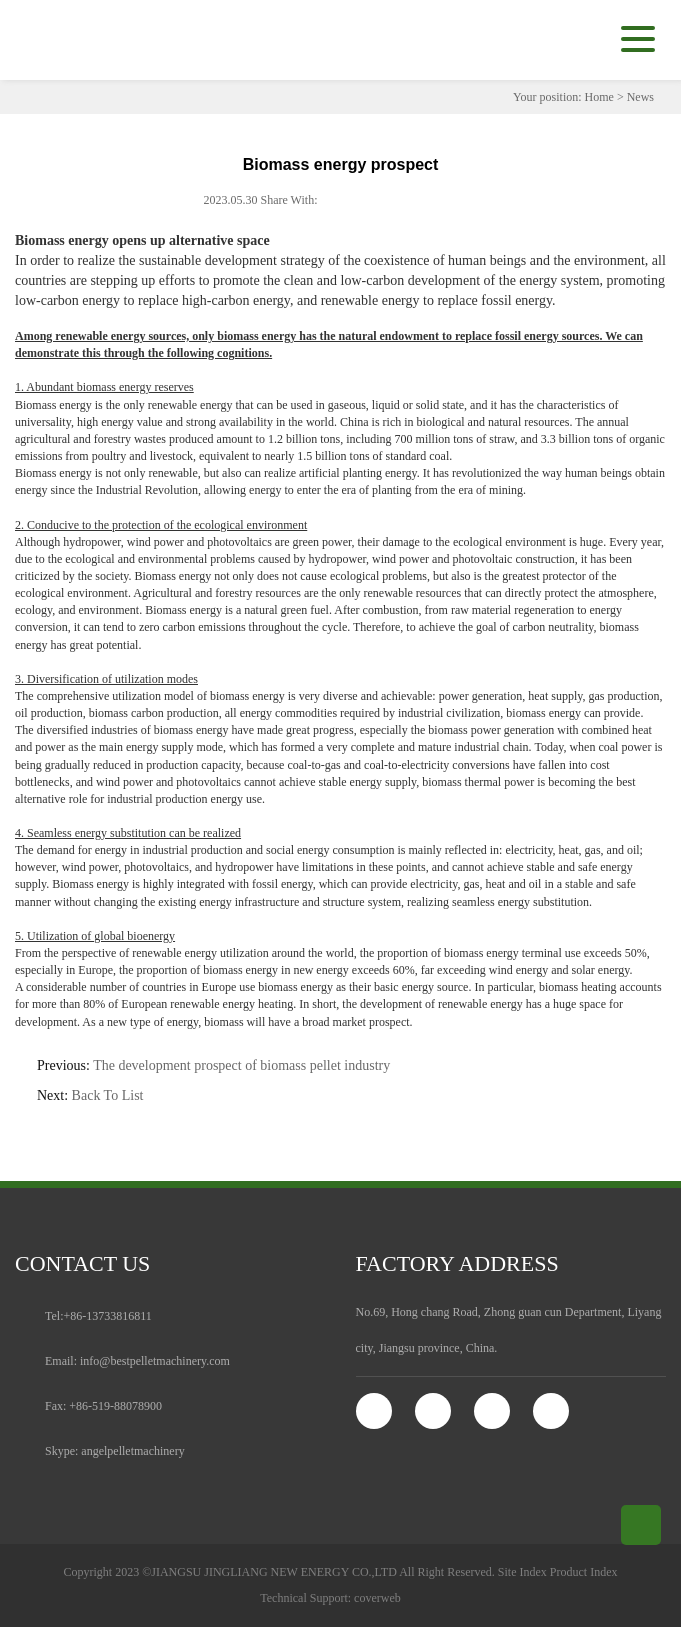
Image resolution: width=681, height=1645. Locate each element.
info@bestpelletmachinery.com (155, 1361)
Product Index (584, 1572)
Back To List (108, 1095)
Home (599, 97)
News (640, 97)
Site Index (522, 1572)
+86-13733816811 (108, 1316)
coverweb (377, 1598)
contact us (82, 1263)
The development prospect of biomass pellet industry (241, 1065)
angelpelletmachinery (132, 1451)
